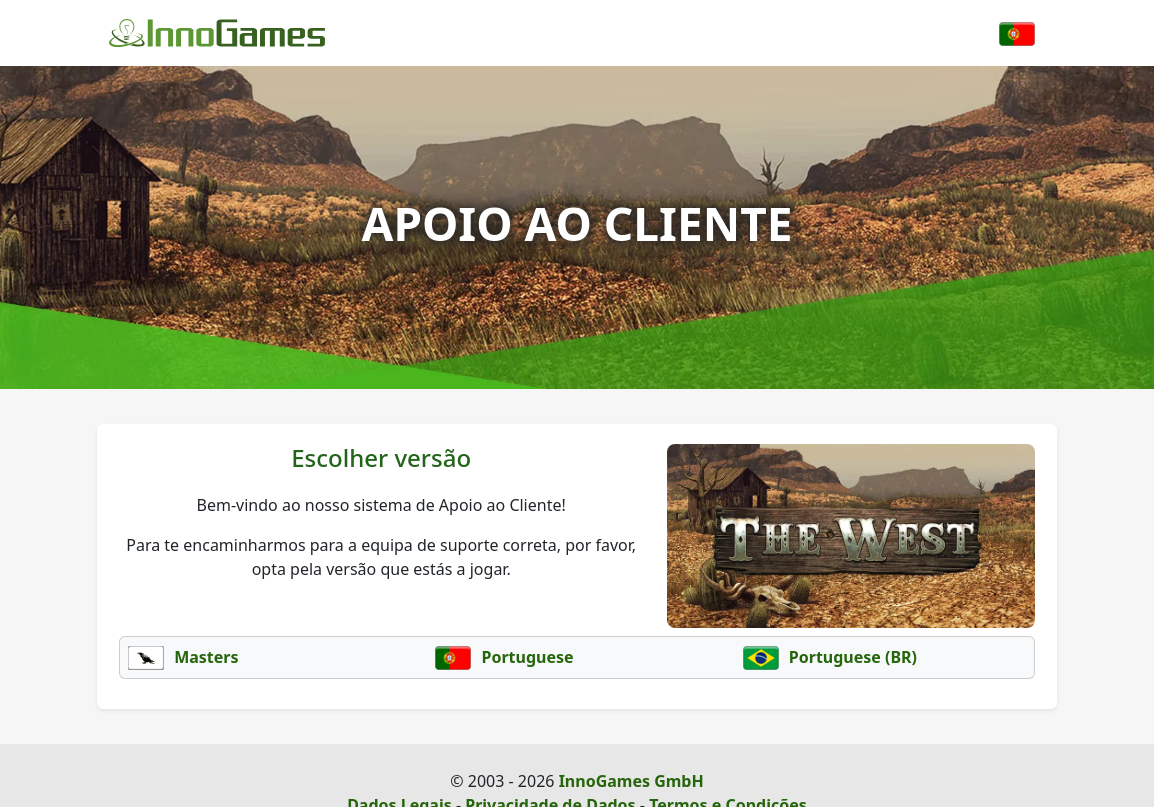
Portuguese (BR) (830, 657)
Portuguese (504, 657)
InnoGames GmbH (631, 781)
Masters (183, 657)
